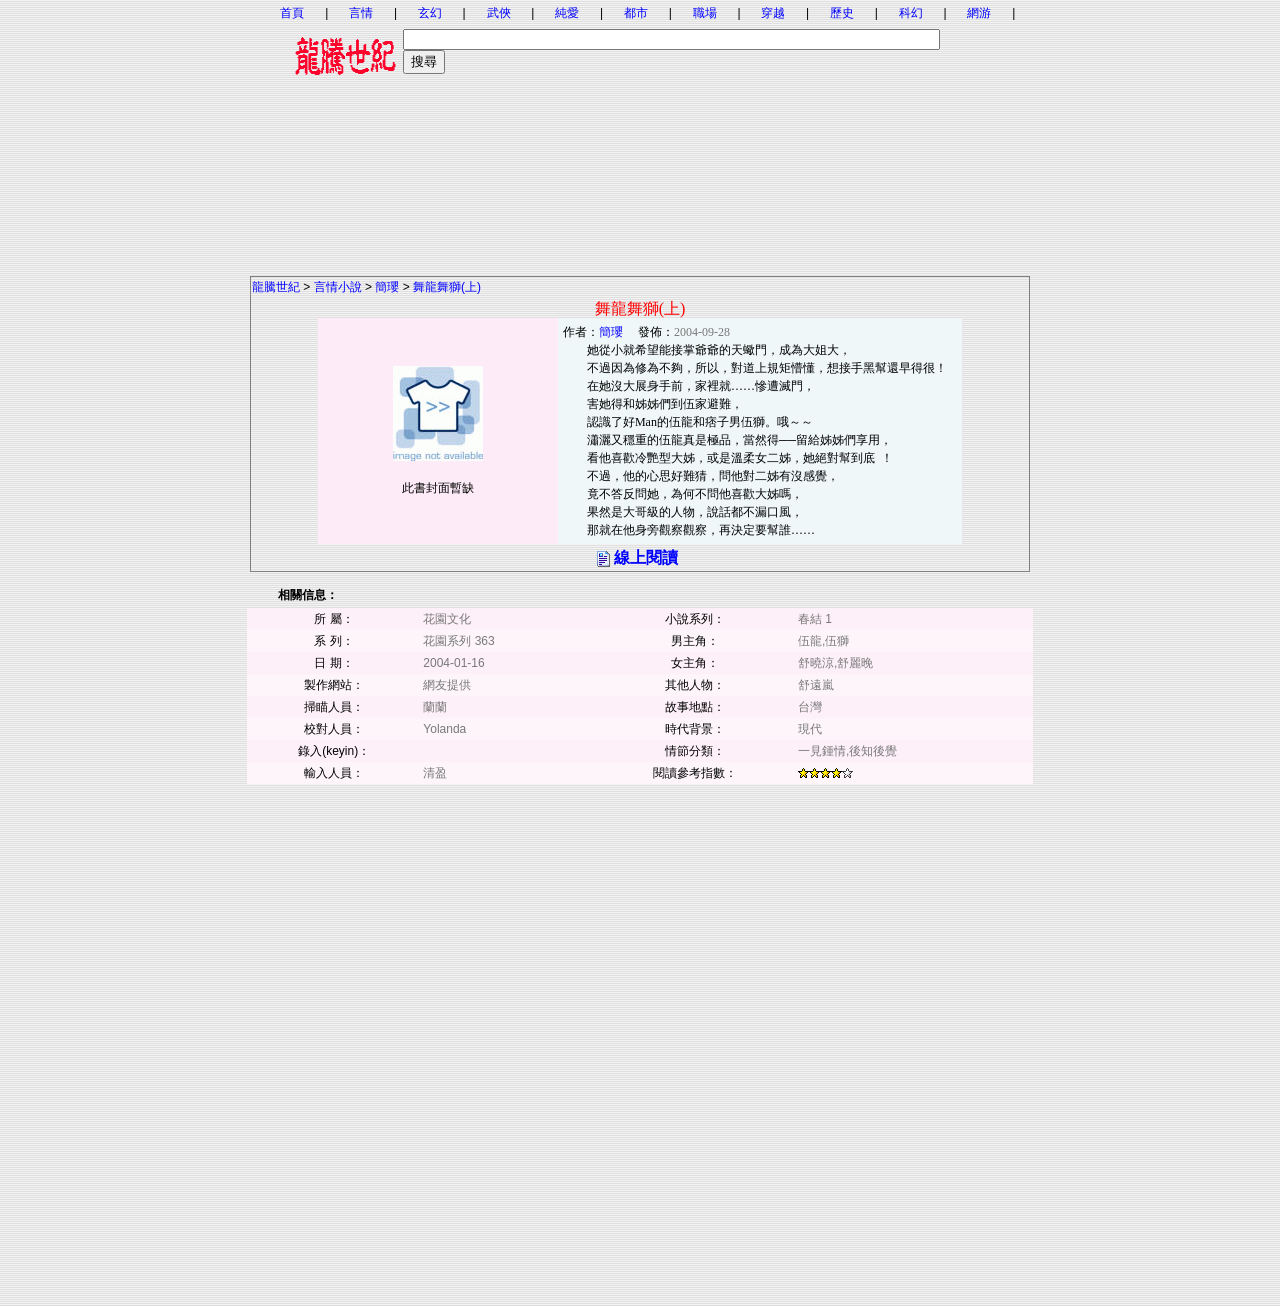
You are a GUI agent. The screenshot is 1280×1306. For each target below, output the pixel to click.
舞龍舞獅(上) (447, 287)
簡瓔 (387, 287)
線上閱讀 (646, 557)
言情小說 (338, 287)
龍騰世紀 (276, 287)
